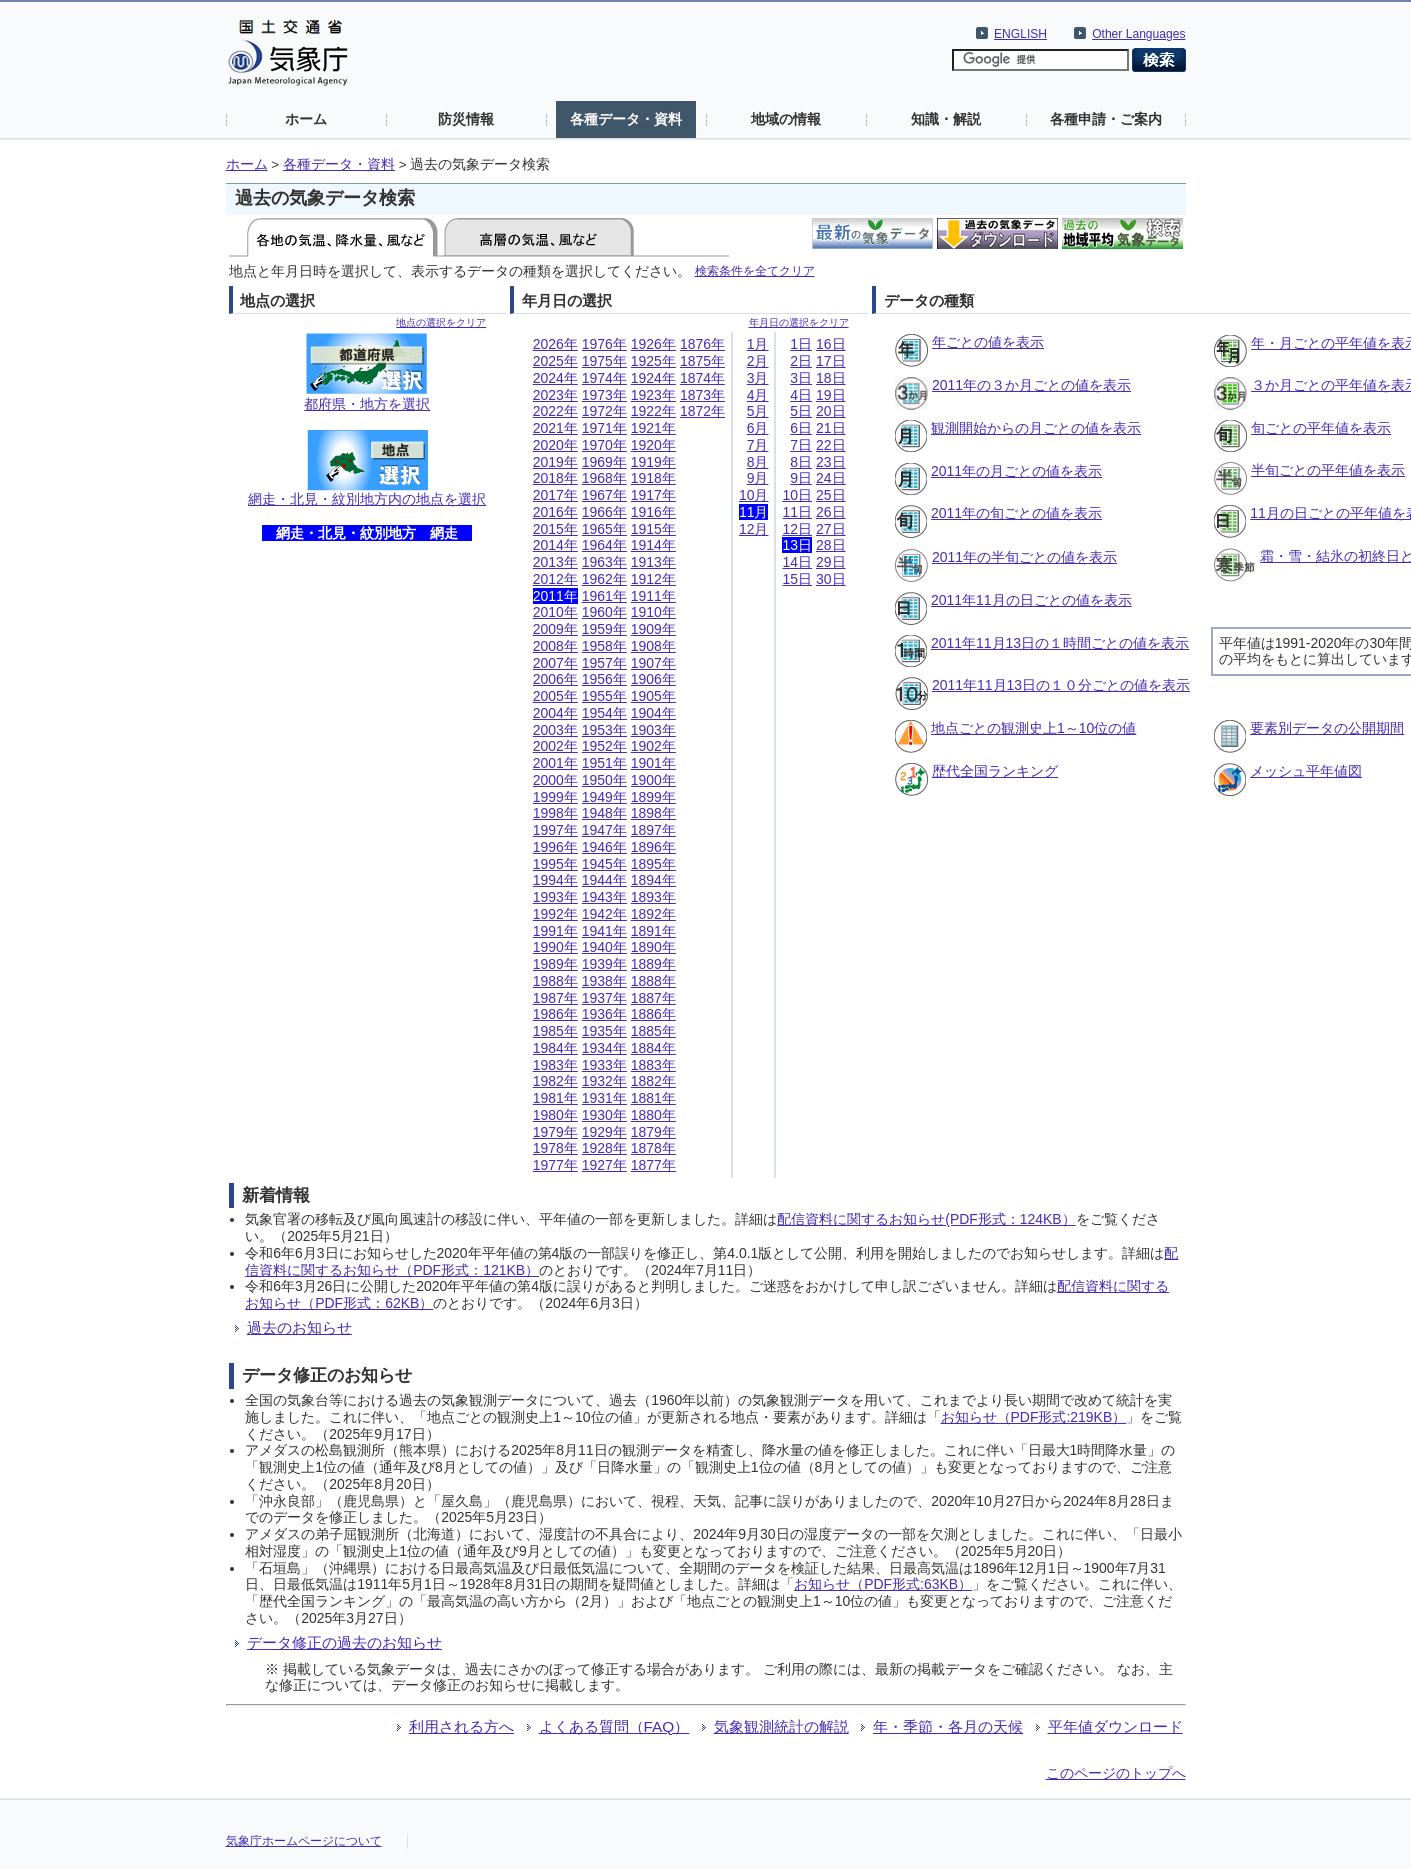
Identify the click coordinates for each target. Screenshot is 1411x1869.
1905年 (653, 696)
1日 (801, 344)
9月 (758, 478)
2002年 (555, 746)
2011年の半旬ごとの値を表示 (1024, 557)
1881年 (653, 1098)
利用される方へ (461, 1726)
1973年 (604, 395)
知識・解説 (946, 119)
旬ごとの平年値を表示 (1321, 428)
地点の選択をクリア (441, 322)
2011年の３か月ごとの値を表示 (1031, 385)
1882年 (653, 1081)
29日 (831, 562)
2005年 (555, 696)
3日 (801, 378)
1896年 (653, 847)
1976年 (604, 344)
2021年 (555, 428)
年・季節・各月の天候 (948, 1726)
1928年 (604, 1148)
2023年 (555, 395)
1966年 (604, 512)
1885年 (653, 1031)
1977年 (555, 1165)
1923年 (653, 395)
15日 (797, 579)
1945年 (604, 864)
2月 (758, 361)
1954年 (604, 713)
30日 (831, 579)
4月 (758, 395)
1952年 (604, 746)
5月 (758, 411)
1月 (758, 344)
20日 (831, 411)
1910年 (653, 612)
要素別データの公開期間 (1327, 728)
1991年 (555, 931)
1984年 (555, 1048)
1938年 (604, 981)
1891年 (653, 931)
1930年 (604, 1115)
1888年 (653, 981)
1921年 (653, 428)
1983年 (555, 1065)
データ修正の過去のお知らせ (344, 1642)
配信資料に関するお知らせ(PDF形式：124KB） (926, 1219)
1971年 (604, 428)
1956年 (604, 679)
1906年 (653, 679)
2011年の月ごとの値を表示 (1016, 471)
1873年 (702, 395)
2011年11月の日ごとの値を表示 (1031, 600)
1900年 (653, 780)
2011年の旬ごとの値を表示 (1016, 513)
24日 (831, 478)
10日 (797, 495)
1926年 (653, 344)
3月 (758, 378)
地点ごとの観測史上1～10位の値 (1033, 728)
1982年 (555, 1081)
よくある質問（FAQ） (614, 1726)
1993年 (555, 897)
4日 (801, 395)
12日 (797, 529)
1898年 (653, 813)
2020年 (555, 445)
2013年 (555, 562)
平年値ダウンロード (1115, 1726)
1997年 (555, 830)
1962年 (604, 579)
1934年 (604, 1048)
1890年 (653, 947)
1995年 (555, 864)
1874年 (702, 378)
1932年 (604, 1081)
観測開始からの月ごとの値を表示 (1036, 428)
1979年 (555, 1132)
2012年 (555, 579)
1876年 (702, 344)
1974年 (604, 378)
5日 (801, 411)
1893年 (653, 897)
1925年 (653, 361)
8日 (801, 462)
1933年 (604, 1065)
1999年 (555, 797)
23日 (831, 462)
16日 (831, 344)
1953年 (604, 730)
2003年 (555, 730)
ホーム (306, 119)
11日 (797, 512)
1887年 (653, 998)
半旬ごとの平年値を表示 (1328, 470)
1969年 (604, 462)
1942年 (604, 914)
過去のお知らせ (299, 1327)
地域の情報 (786, 119)
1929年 (604, 1132)
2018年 (555, 478)
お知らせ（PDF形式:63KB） (883, 1584)
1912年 (653, 579)
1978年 (555, 1148)
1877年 (653, 1165)
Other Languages (1138, 34)
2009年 (555, 629)
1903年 (653, 730)
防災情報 (466, 119)
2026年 (555, 344)
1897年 (653, 830)
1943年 (604, 897)
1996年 (555, 847)
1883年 (653, 1065)
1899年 (653, 797)
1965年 (604, 529)
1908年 (653, 646)
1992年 (555, 914)
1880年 (653, 1115)
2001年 (555, 763)
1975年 (604, 361)
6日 (801, 428)
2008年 (555, 646)
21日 (831, 428)
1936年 (604, 1014)
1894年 (653, 880)
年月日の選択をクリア (799, 322)
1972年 (604, 411)
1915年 (653, 529)
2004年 (555, 713)
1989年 (555, 964)
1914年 (653, 545)
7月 (758, 445)
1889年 (653, 964)
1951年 (604, 763)
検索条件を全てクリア (755, 270)
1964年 (604, 545)
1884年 (653, 1048)
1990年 (555, 947)
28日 (831, 545)
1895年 (653, 864)
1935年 (604, 1031)
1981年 (555, 1098)
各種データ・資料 (626, 119)
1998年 (555, 813)
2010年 (555, 612)
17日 (831, 361)
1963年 (604, 562)
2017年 (555, 495)
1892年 (653, 914)
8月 (758, 462)
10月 (754, 495)
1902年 (653, 746)
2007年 (555, 663)
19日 (831, 395)
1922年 (653, 411)
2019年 (555, 462)
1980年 (555, 1115)
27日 (831, 529)
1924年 (653, 378)
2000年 (555, 780)
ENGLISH (1020, 34)
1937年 (604, 998)
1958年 (604, 646)
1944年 (604, 880)
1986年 (555, 1014)
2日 (801, 361)
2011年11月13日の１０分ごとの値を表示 (1061, 685)
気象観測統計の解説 (781, 1726)
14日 (797, 562)
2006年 (555, 679)
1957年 (604, 663)
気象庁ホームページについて (304, 1841)
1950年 (604, 780)
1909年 (653, 629)
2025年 (555, 361)
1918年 (653, 478)
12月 (754, 529)
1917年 (653, 495)
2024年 (555, 378)
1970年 (604, 445)
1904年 (653, 713)
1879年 (653, 1132)
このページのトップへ (1116, 1773)
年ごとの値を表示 (988, 342)
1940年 (604, 947)
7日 (801, 445)
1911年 (653, 596)
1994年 (555, 880)
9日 (801, 478)
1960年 (604, 612)
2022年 (555, 411)
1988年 (555, 981)
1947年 (604, 830)
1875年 (702, 361)
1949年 (604, 797)
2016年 (555, 512)
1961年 (604, 596)
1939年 (604, 964)
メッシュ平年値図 (1306, 771)
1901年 (653, 763)
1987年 (555, 998)
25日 (831, 495)
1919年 (653, 462)
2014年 (555, 545)
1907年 (653, 663)
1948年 (604, 813)
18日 (831, 378)
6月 (758, 428)
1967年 (604, 495)
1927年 (604, 1165)
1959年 (604, 629)
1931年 (604, 1098)
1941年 (604, 931)
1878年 (653, 1148)
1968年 (604, 478)
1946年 (604, 847)
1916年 (653, 512)
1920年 (653, 445)
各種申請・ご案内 (1106, 119)
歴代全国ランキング (995, 771)
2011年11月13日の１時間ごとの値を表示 (1060, 643)
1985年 (555, 1031)
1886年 (653, 1014)
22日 (831, 445)
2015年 (555, 529)
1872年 (702, 411)
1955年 (604, 696)
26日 (831, 512)
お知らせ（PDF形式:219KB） (1034, 1417)
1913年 (653, 562)
